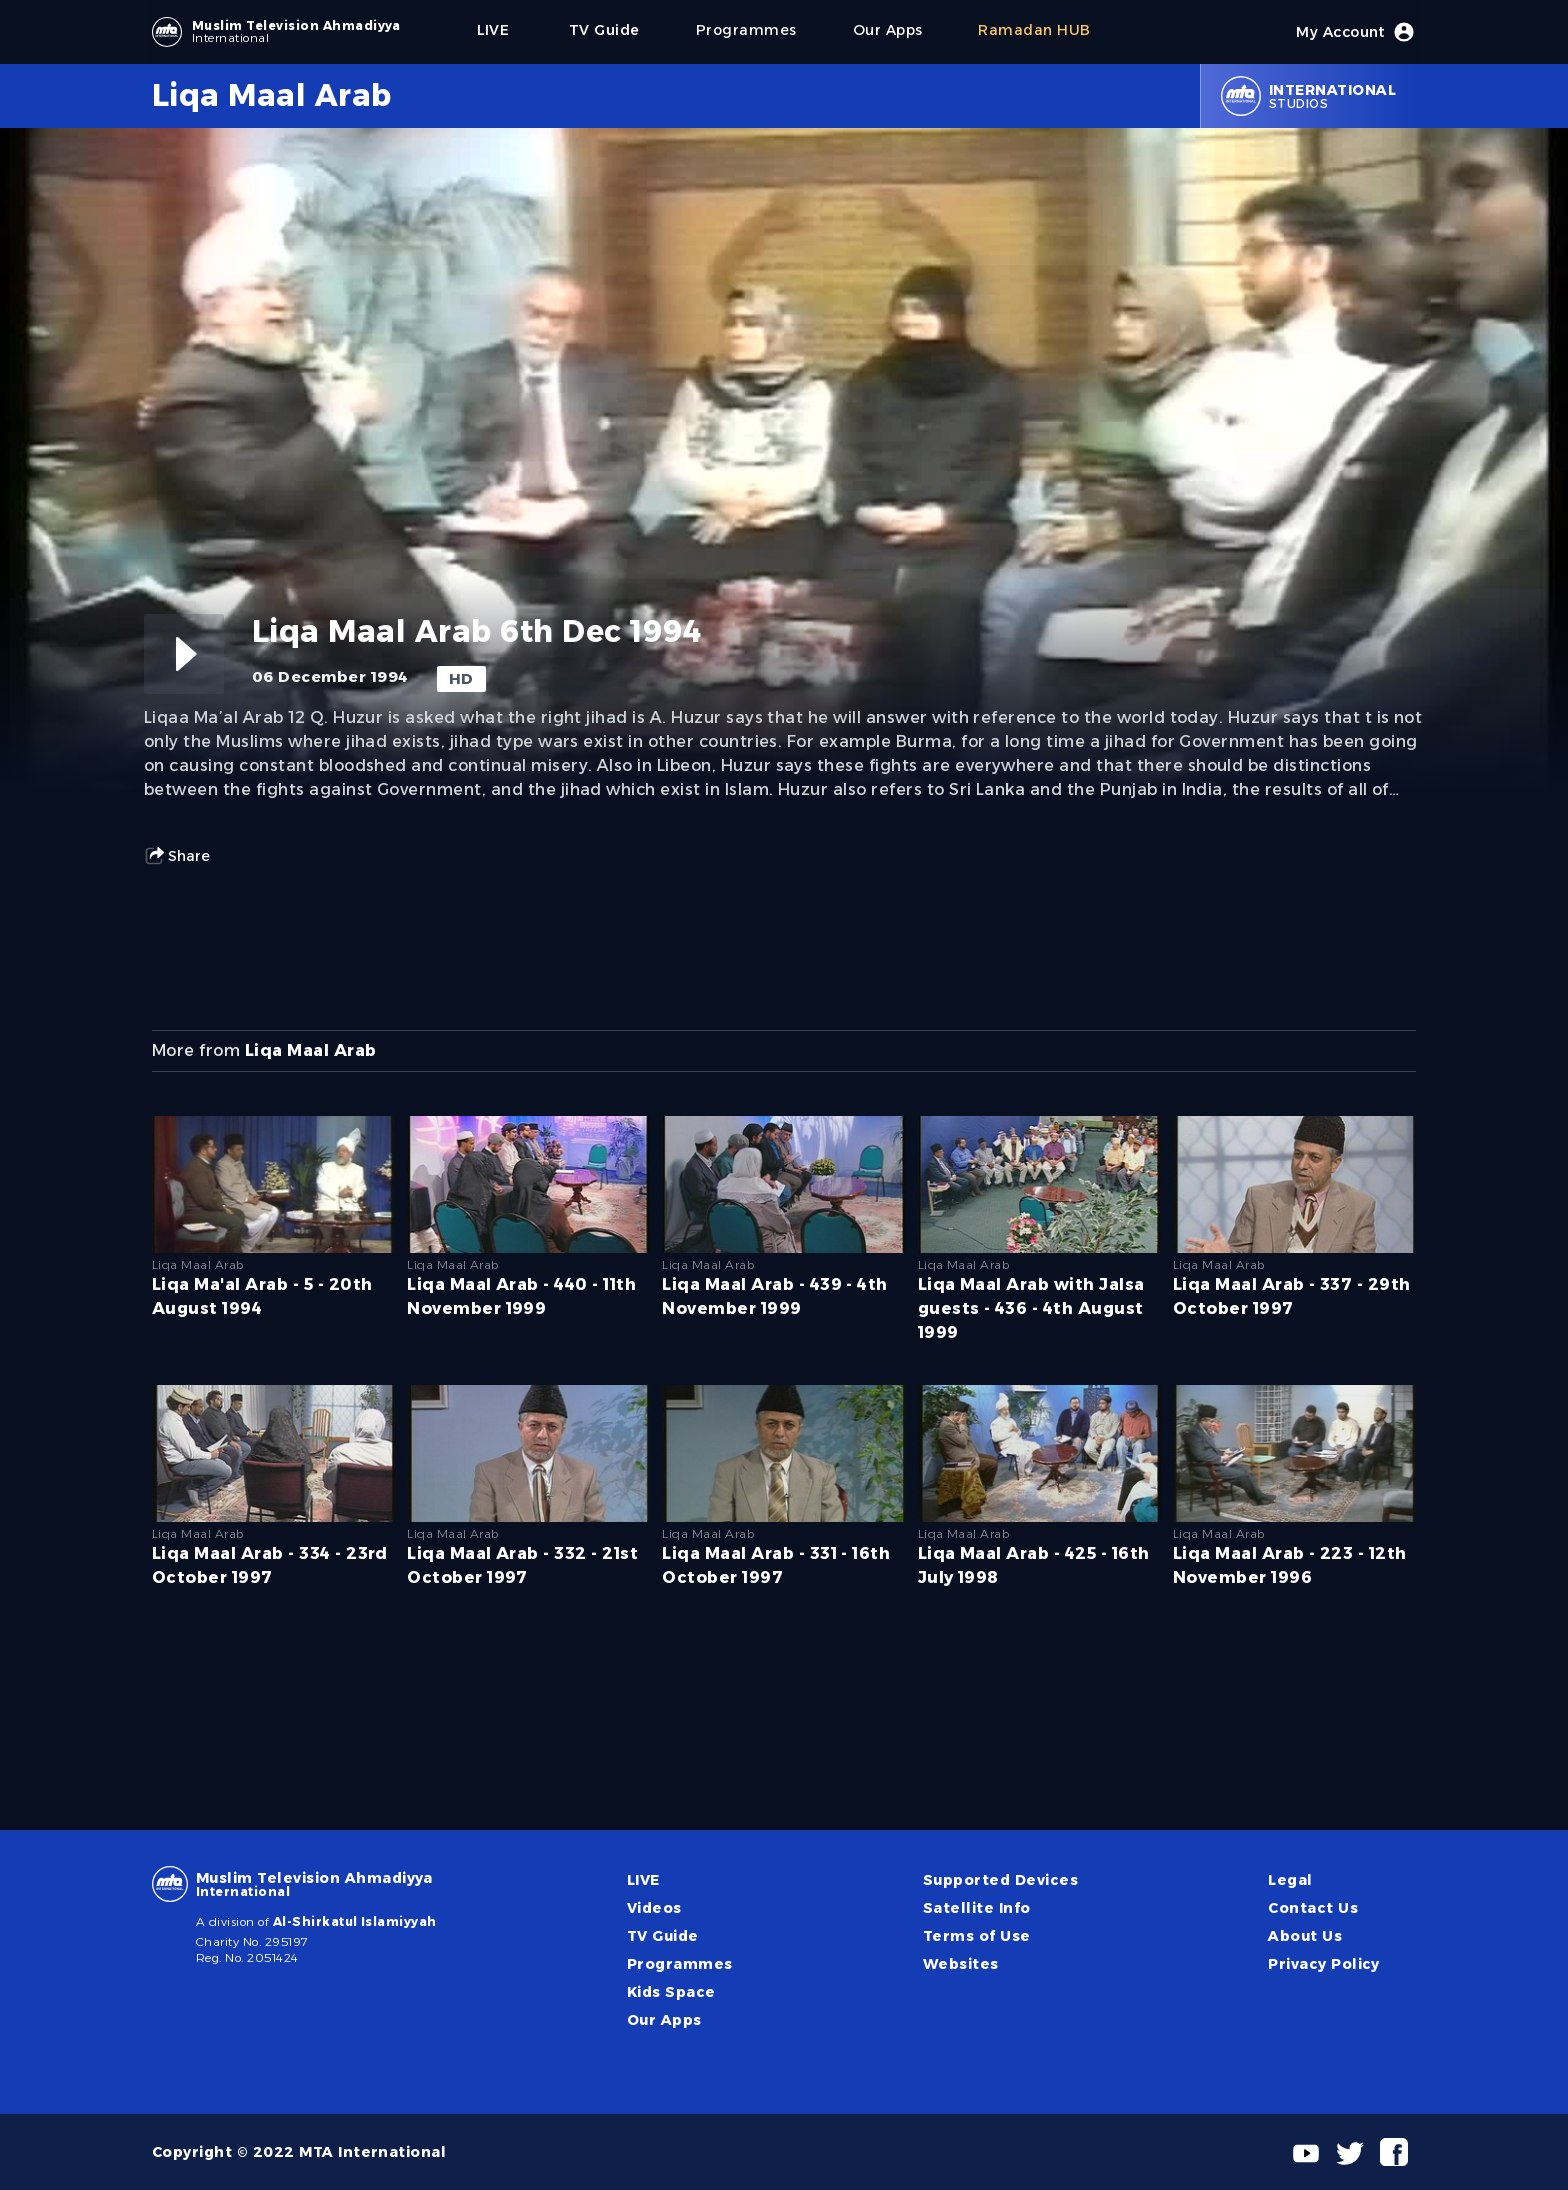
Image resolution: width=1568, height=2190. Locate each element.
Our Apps (664, 2020)
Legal (1290, 1880)
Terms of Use (977, 1936)
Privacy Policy (1324, 1964)
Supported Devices (1000, 1880)
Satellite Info (977, 1908)
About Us (1305, 1936)
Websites (961, 1964)
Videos (654, 1908)
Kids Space (671, 1992)
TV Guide (663, 1936)
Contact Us (1313, 1908)
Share (177, 856)
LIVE (643, 1880)
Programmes (680, 1964)
